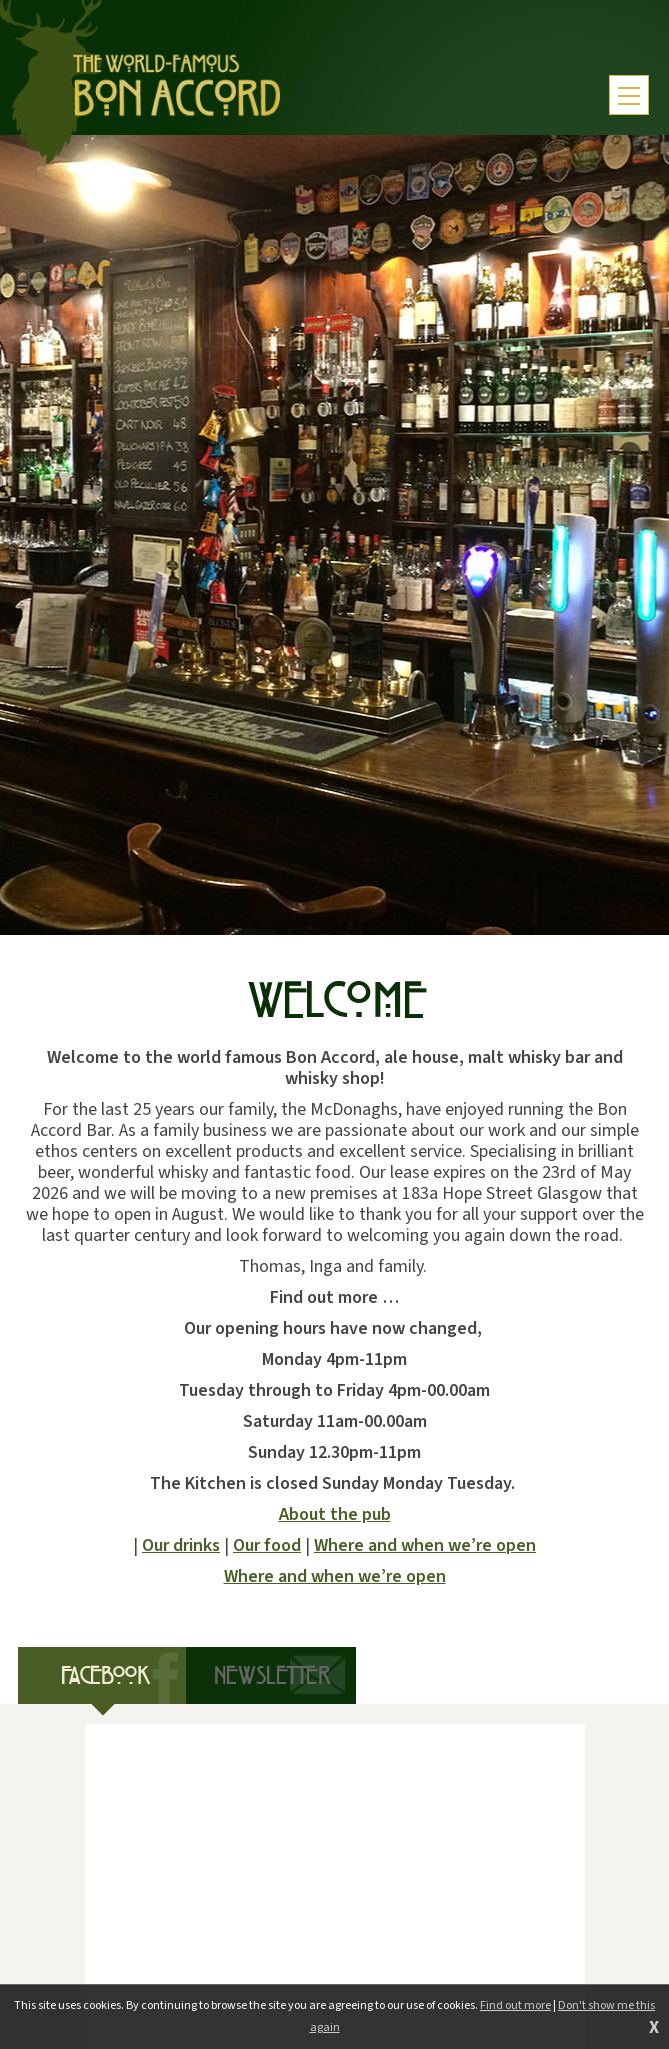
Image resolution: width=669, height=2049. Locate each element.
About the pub (335, 1514)
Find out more (515, 2005)
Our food (267, 1545)
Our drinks (181, 1545)
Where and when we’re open (425, 1545)
